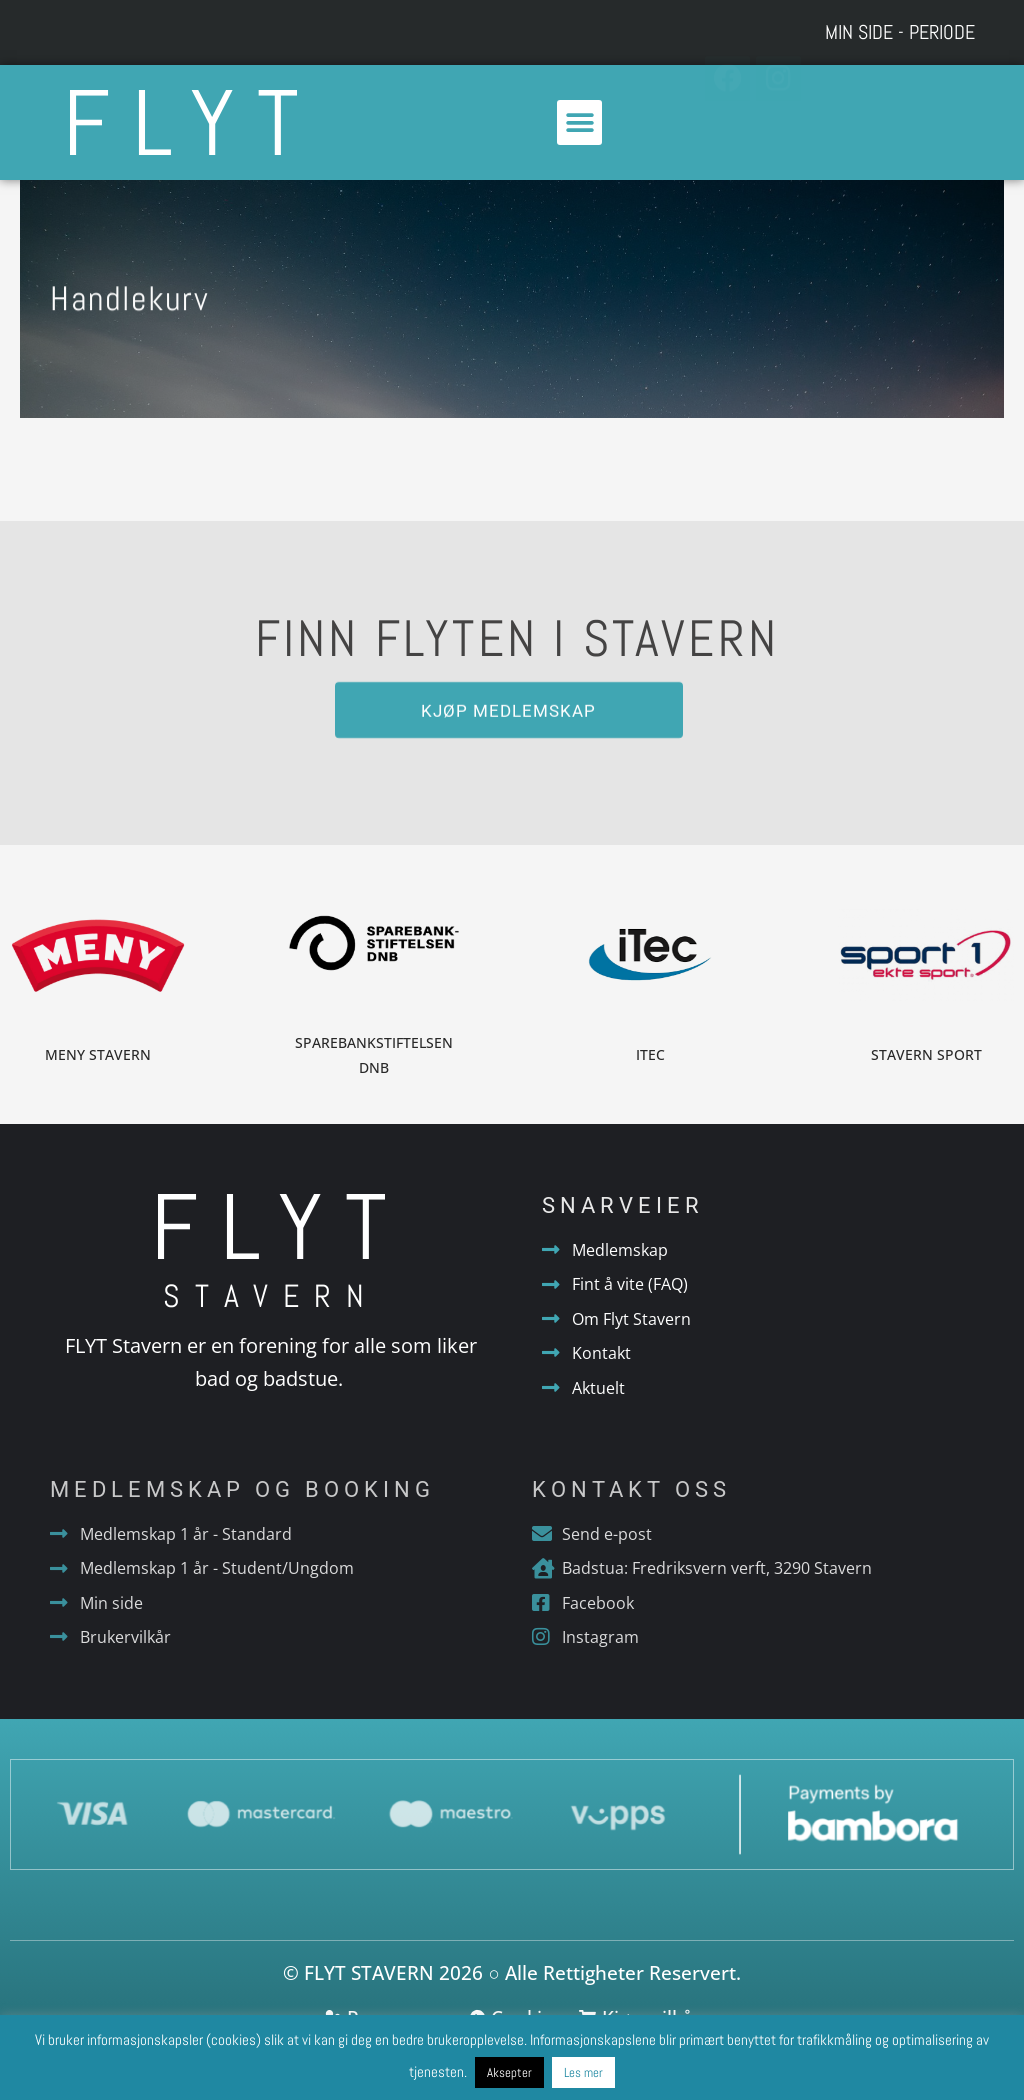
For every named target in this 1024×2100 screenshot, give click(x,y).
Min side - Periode (900, 32)
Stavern (271, 1296)
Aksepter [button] (509, 2072)
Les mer (583, 2072)
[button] (579, 122)
